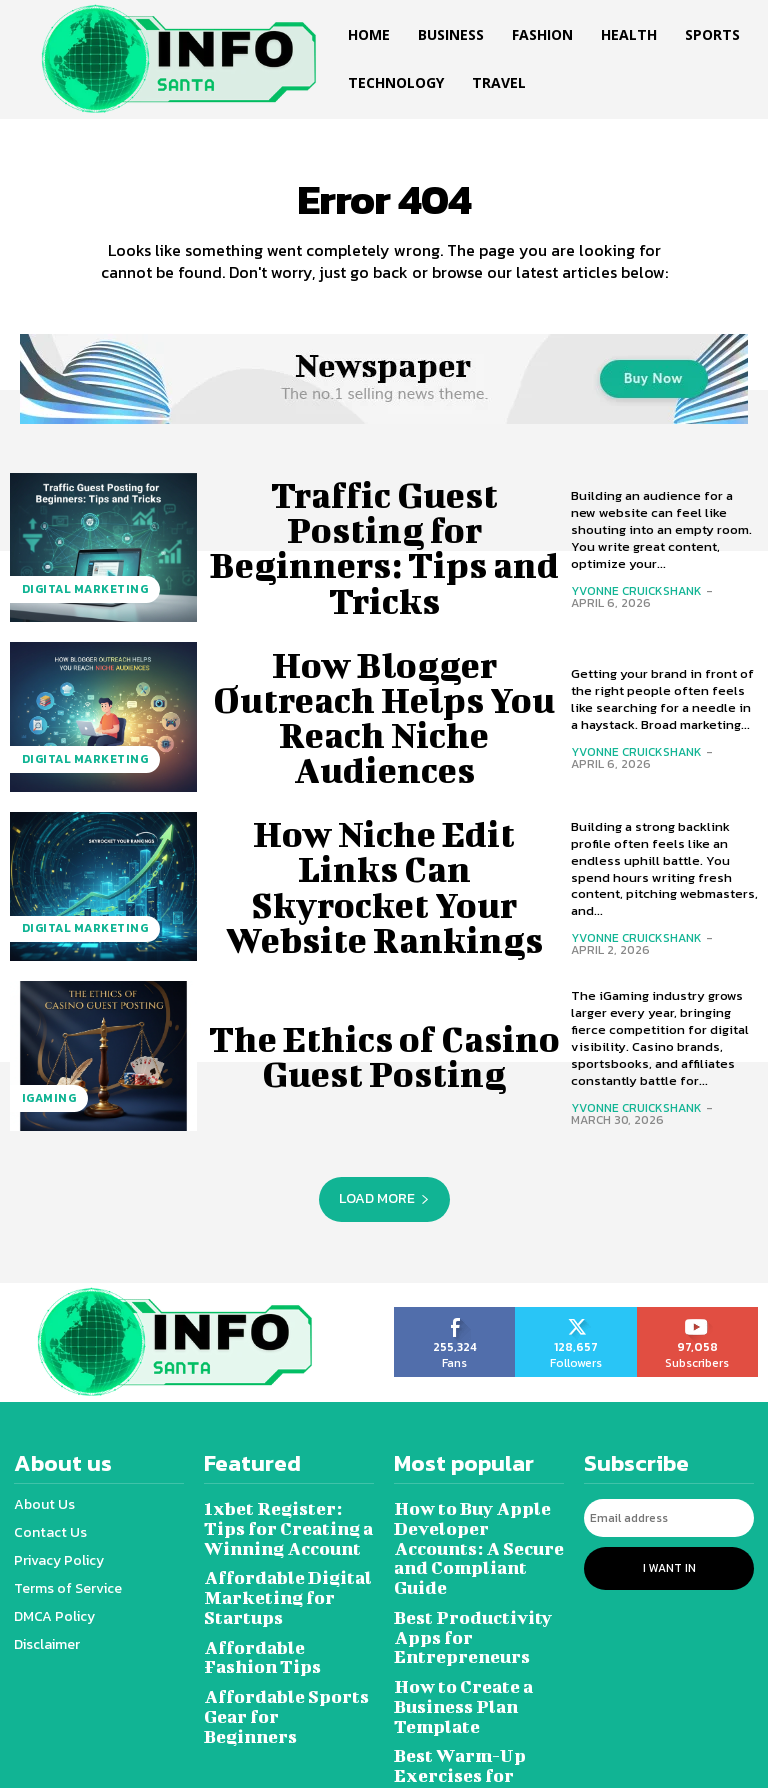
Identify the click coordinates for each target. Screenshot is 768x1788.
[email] (669, 1514)
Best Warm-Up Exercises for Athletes (471, 1676)
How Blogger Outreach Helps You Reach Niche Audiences (384, 716)
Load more (384, 1198)
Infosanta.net (362, 1761)
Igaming (44, 1104)
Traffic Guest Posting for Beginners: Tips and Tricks (384, 547)
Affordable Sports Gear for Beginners (287, 1660)
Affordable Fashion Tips (274, 1616)
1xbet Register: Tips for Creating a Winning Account (287, 1520)
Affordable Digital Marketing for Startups (287, 1572)
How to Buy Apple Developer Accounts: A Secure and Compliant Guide (474, 1528)
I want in (669, 1559)
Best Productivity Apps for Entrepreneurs (476, 1588)
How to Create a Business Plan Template (479, 1632)
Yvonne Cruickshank (636, 591)
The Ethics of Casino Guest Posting (384, 1056)
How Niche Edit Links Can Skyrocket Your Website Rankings (384, 886)
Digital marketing (75, 595)
